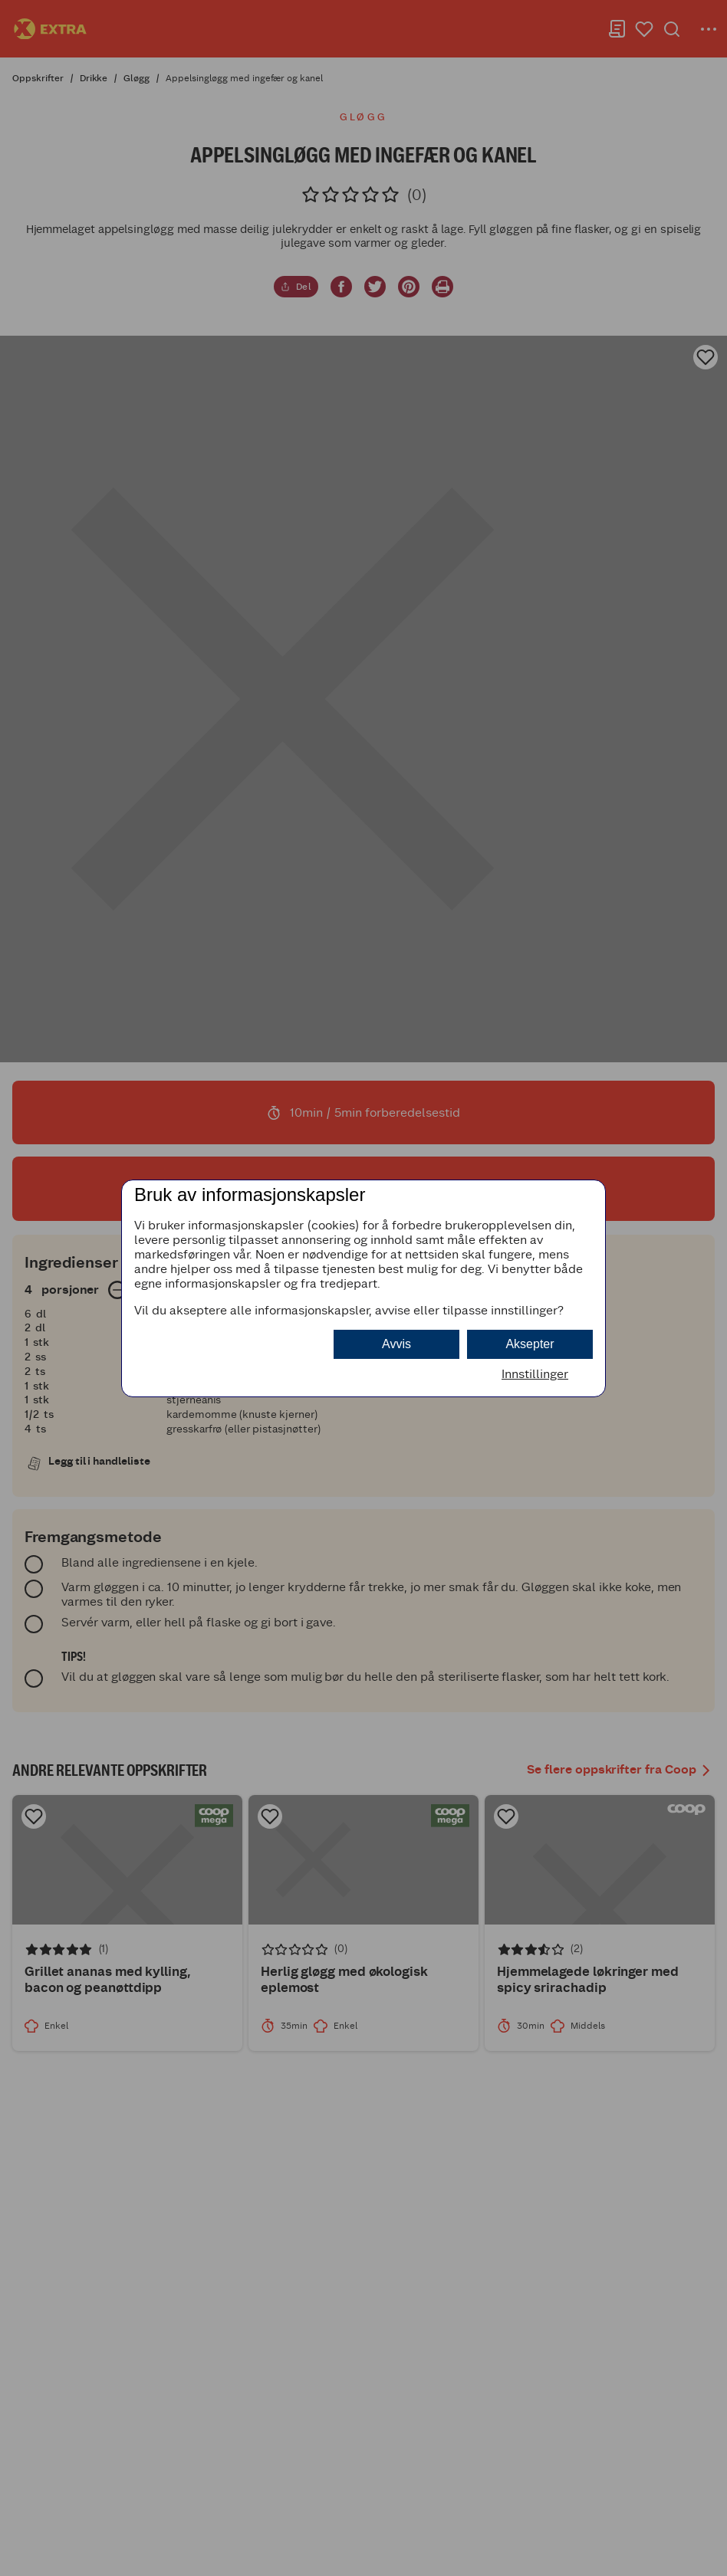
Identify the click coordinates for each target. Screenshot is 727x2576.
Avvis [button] (396, 1343)
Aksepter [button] (529, 1343)
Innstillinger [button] (535, 1374)
